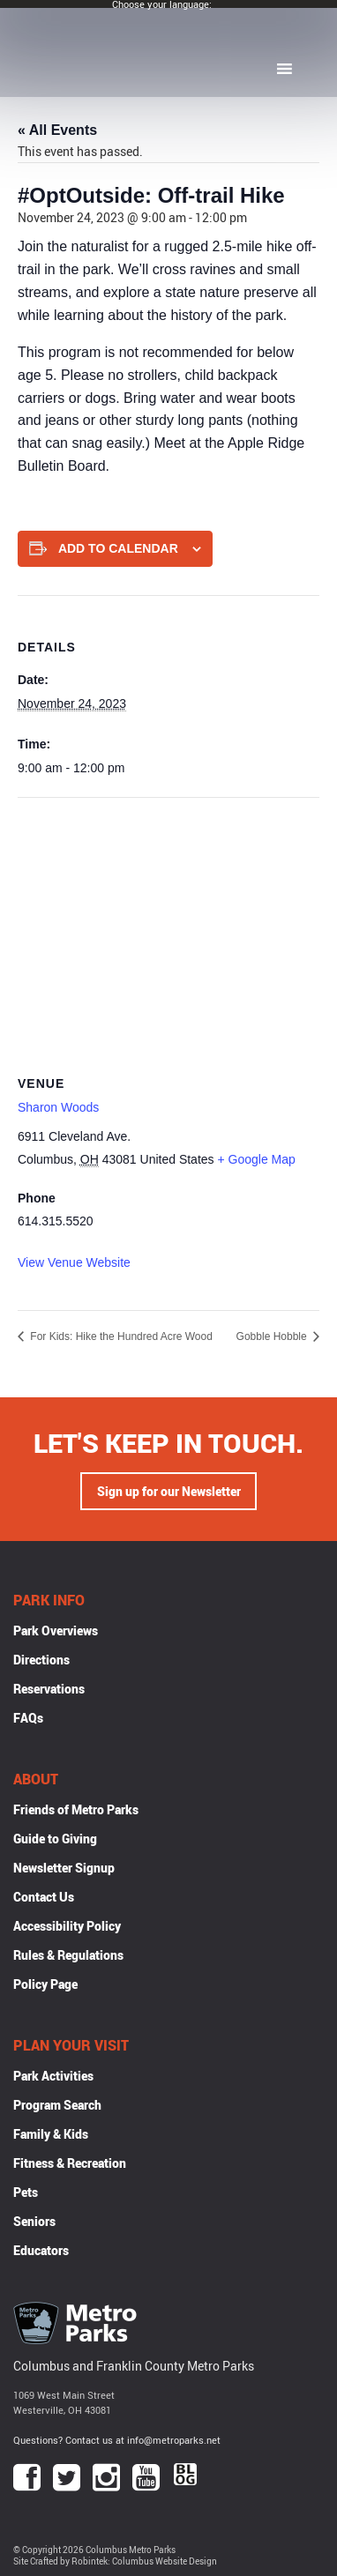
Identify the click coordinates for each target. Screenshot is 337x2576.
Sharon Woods (58, 1107)
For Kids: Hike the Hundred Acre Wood (120, 1336)
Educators (41, 2250)
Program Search (57, 2104)
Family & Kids (50, 2134)
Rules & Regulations (68, 1955)
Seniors (34, 2221)
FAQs (28, 1717)
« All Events (57, 130)
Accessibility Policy (67, 1925)
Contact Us (43, 1896)
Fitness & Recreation (69, 2163)
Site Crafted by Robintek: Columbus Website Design (115, 2561)
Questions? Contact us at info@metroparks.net (117, 2439)
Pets (25, 2192)
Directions (41, 1659)
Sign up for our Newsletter (169, 1491)
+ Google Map (256, 1159)
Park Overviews (55, 1630)
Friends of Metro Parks (76, 1809)
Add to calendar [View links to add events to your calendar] (118, 548)
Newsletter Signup (64, 1867)
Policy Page (45, 1984)
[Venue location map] (168, 925)
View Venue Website (74, 1262)
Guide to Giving (55, 1838)
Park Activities (53, 2075)
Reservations (49, 1688)
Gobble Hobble (273, 1336)
